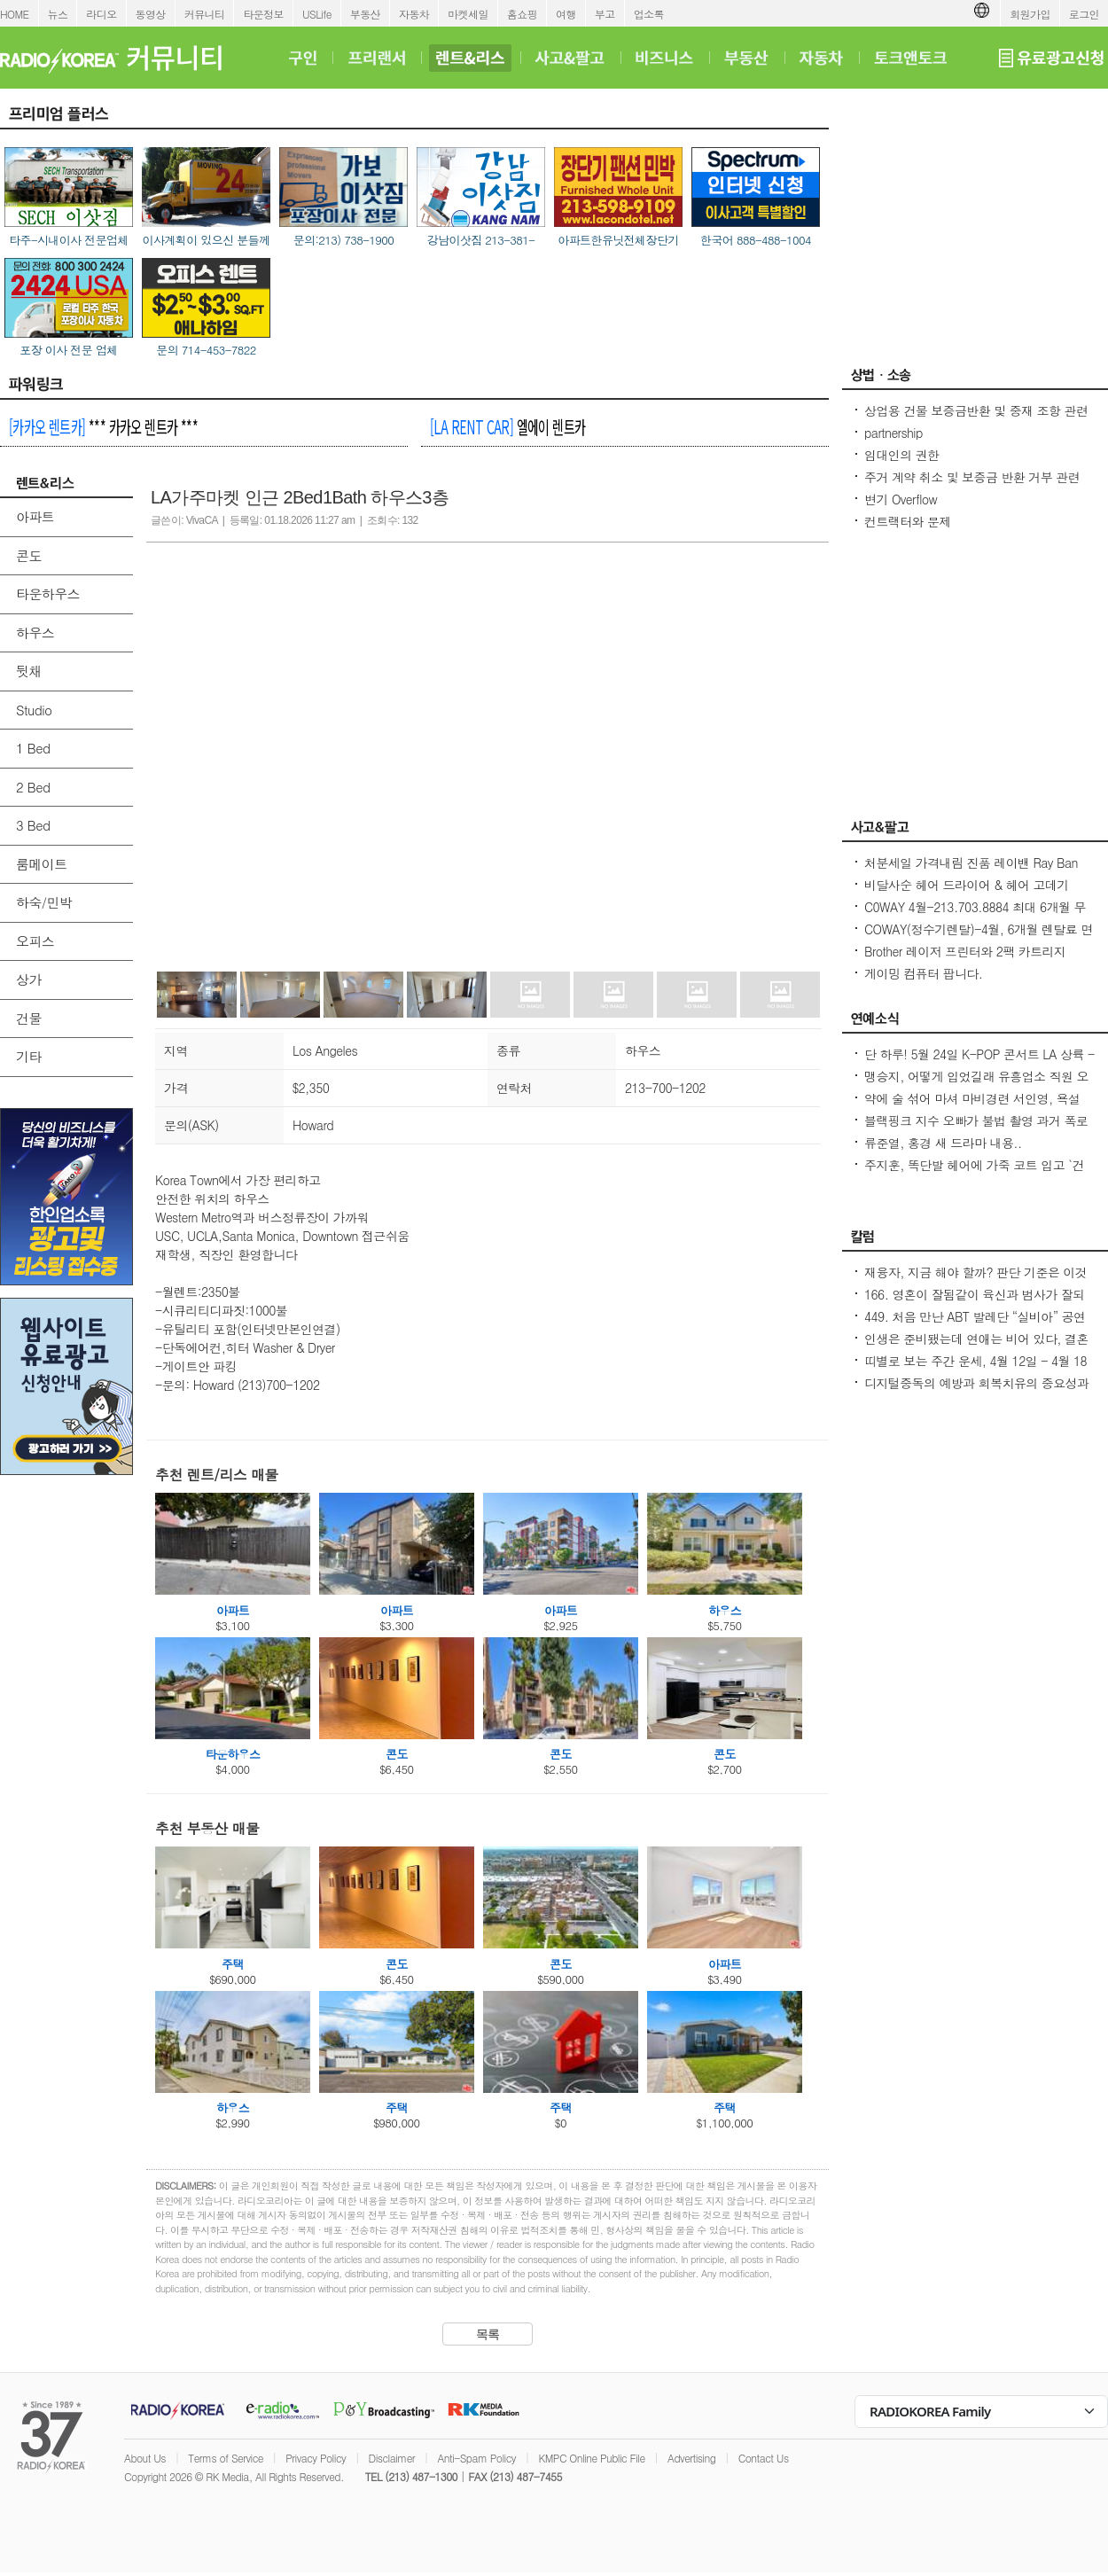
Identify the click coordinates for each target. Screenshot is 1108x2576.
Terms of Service (225, 2457)
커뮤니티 (204, 13)
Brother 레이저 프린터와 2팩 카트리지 (964, 951)
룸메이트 (41, 864)
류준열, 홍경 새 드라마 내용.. (943, 1142)
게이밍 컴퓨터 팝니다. (923, 973)
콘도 (29, 555)
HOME (14, 13)
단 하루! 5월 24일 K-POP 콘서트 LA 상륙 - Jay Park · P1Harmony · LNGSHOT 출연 (979, 1063)
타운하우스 (48, 593)
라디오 (101, 13)
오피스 (35, 941)
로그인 (1084, 13)
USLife (317, 13)
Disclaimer (392, 2457)
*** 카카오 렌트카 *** (103, 426)
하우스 (35, 632)
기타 (29, 1056)
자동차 (414, 13)
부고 (605, 13)
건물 (29, 1018)
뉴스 (58, 13)
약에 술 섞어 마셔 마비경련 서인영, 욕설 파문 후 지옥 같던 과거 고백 (972, 1107)
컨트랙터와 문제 (907, 521)
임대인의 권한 (901, 455)
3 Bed (33, 825)
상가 (29, 979)
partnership (893, 432)
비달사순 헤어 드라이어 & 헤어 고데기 (966, 885)
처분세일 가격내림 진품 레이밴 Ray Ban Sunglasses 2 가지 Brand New (971, 871)
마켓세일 (468, 13)
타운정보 (263, 13)
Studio (33, 709)
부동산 (365, 13)
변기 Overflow (900, 499)
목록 (488, 2334)
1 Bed (33, 747)
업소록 (649, 13)
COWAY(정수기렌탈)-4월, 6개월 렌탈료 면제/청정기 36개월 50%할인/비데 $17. (978, 938)
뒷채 (29, 670)
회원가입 (1030, 13)
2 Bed (33, 786)
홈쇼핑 (522, 13)
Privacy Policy (315, 2457)
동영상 (151, 13)
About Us (145, 2457)
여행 (566, 13)
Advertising (691, 2457)
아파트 (35, 516)
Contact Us (763, 2457)
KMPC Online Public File (591, 2457)
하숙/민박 (44, 902)
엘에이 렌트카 (507, 426)
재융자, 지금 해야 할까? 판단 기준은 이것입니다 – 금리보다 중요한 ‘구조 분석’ (975, 1281)
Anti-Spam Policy (476, 2457)
